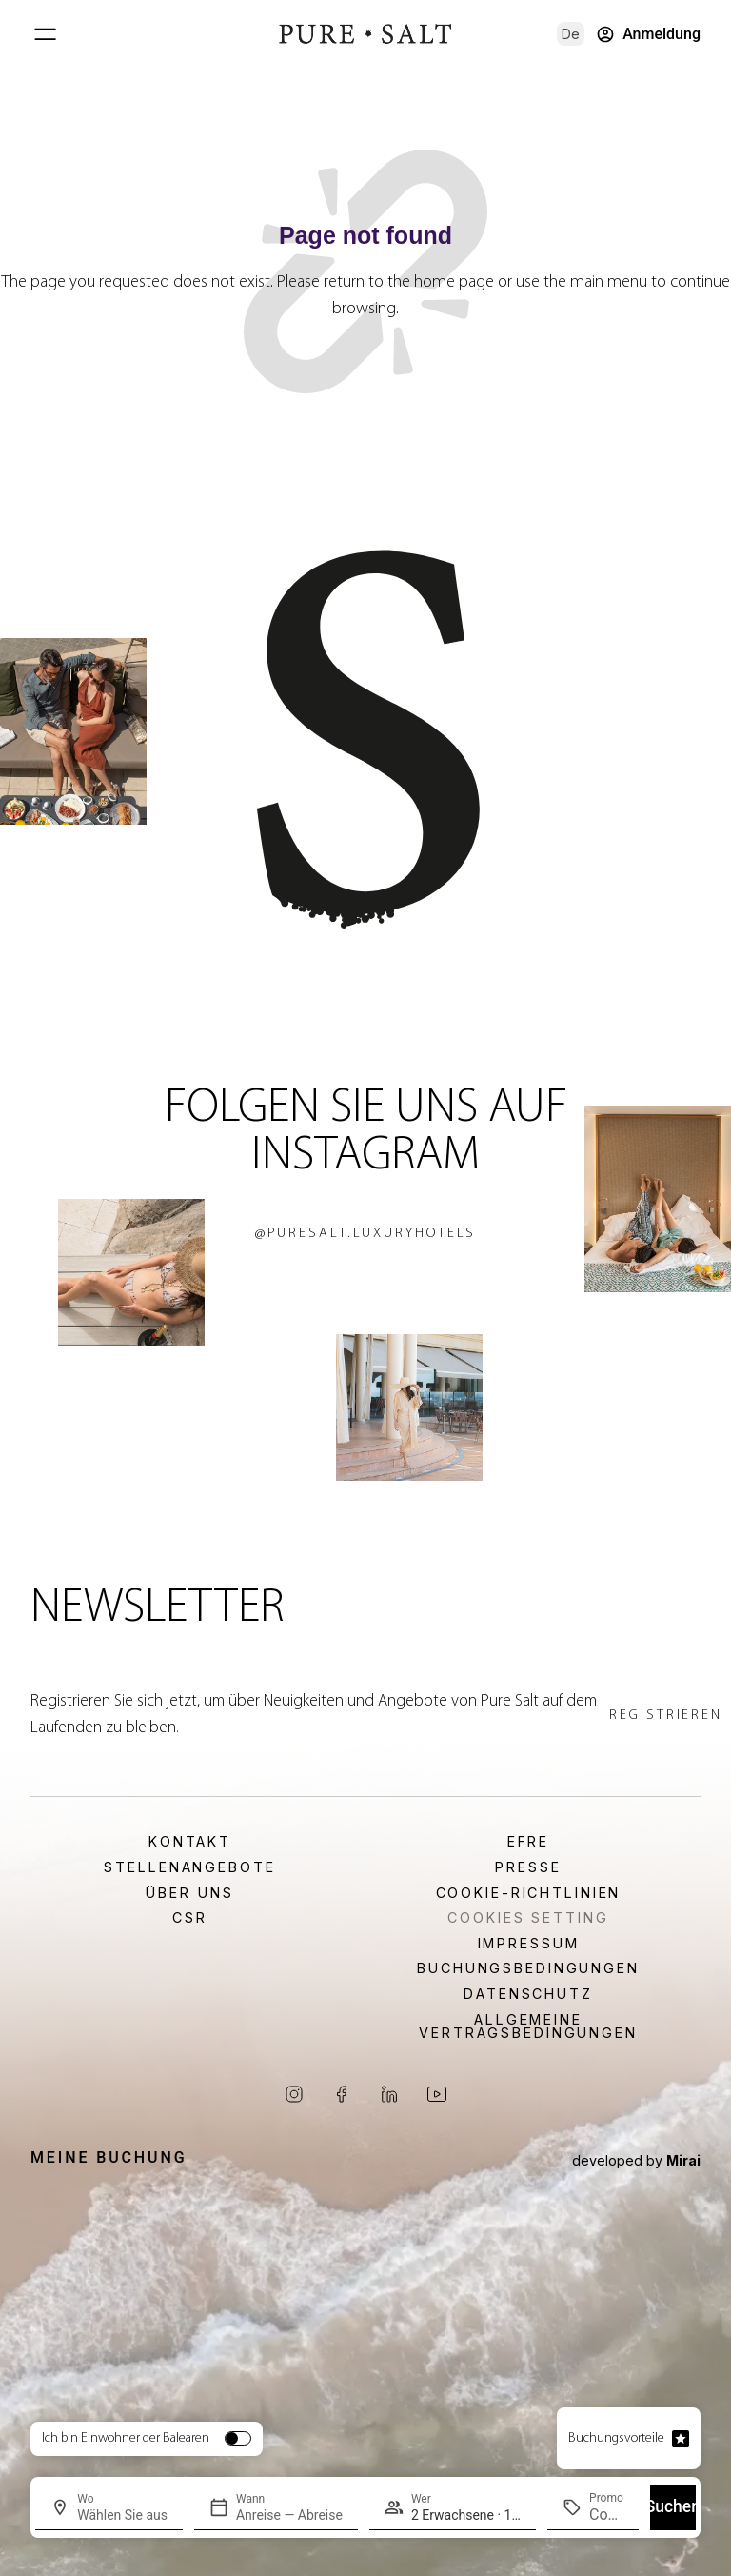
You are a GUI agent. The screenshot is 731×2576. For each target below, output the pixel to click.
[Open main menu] (45, 34)
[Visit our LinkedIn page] (389, 2094)
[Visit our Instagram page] (294, 2094)
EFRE (528, 1841)
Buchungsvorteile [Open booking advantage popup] (616, 2438)
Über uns (189, 1893)
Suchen (673, 2506)
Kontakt (189, 1841)
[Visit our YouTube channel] (437, 2094)
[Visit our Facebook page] (342, 2094)
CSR (189, 1918)
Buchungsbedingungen (528, 1968)
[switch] (238, 2438)
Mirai (683, 2160)
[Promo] (606, 2515)
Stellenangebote (189, 1867)
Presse (528, 1867)
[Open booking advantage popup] (680, 2438)
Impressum (529, 1943)
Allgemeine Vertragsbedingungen (528, 2027)
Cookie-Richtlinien (529, 1893)
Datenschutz (528, 1994)
